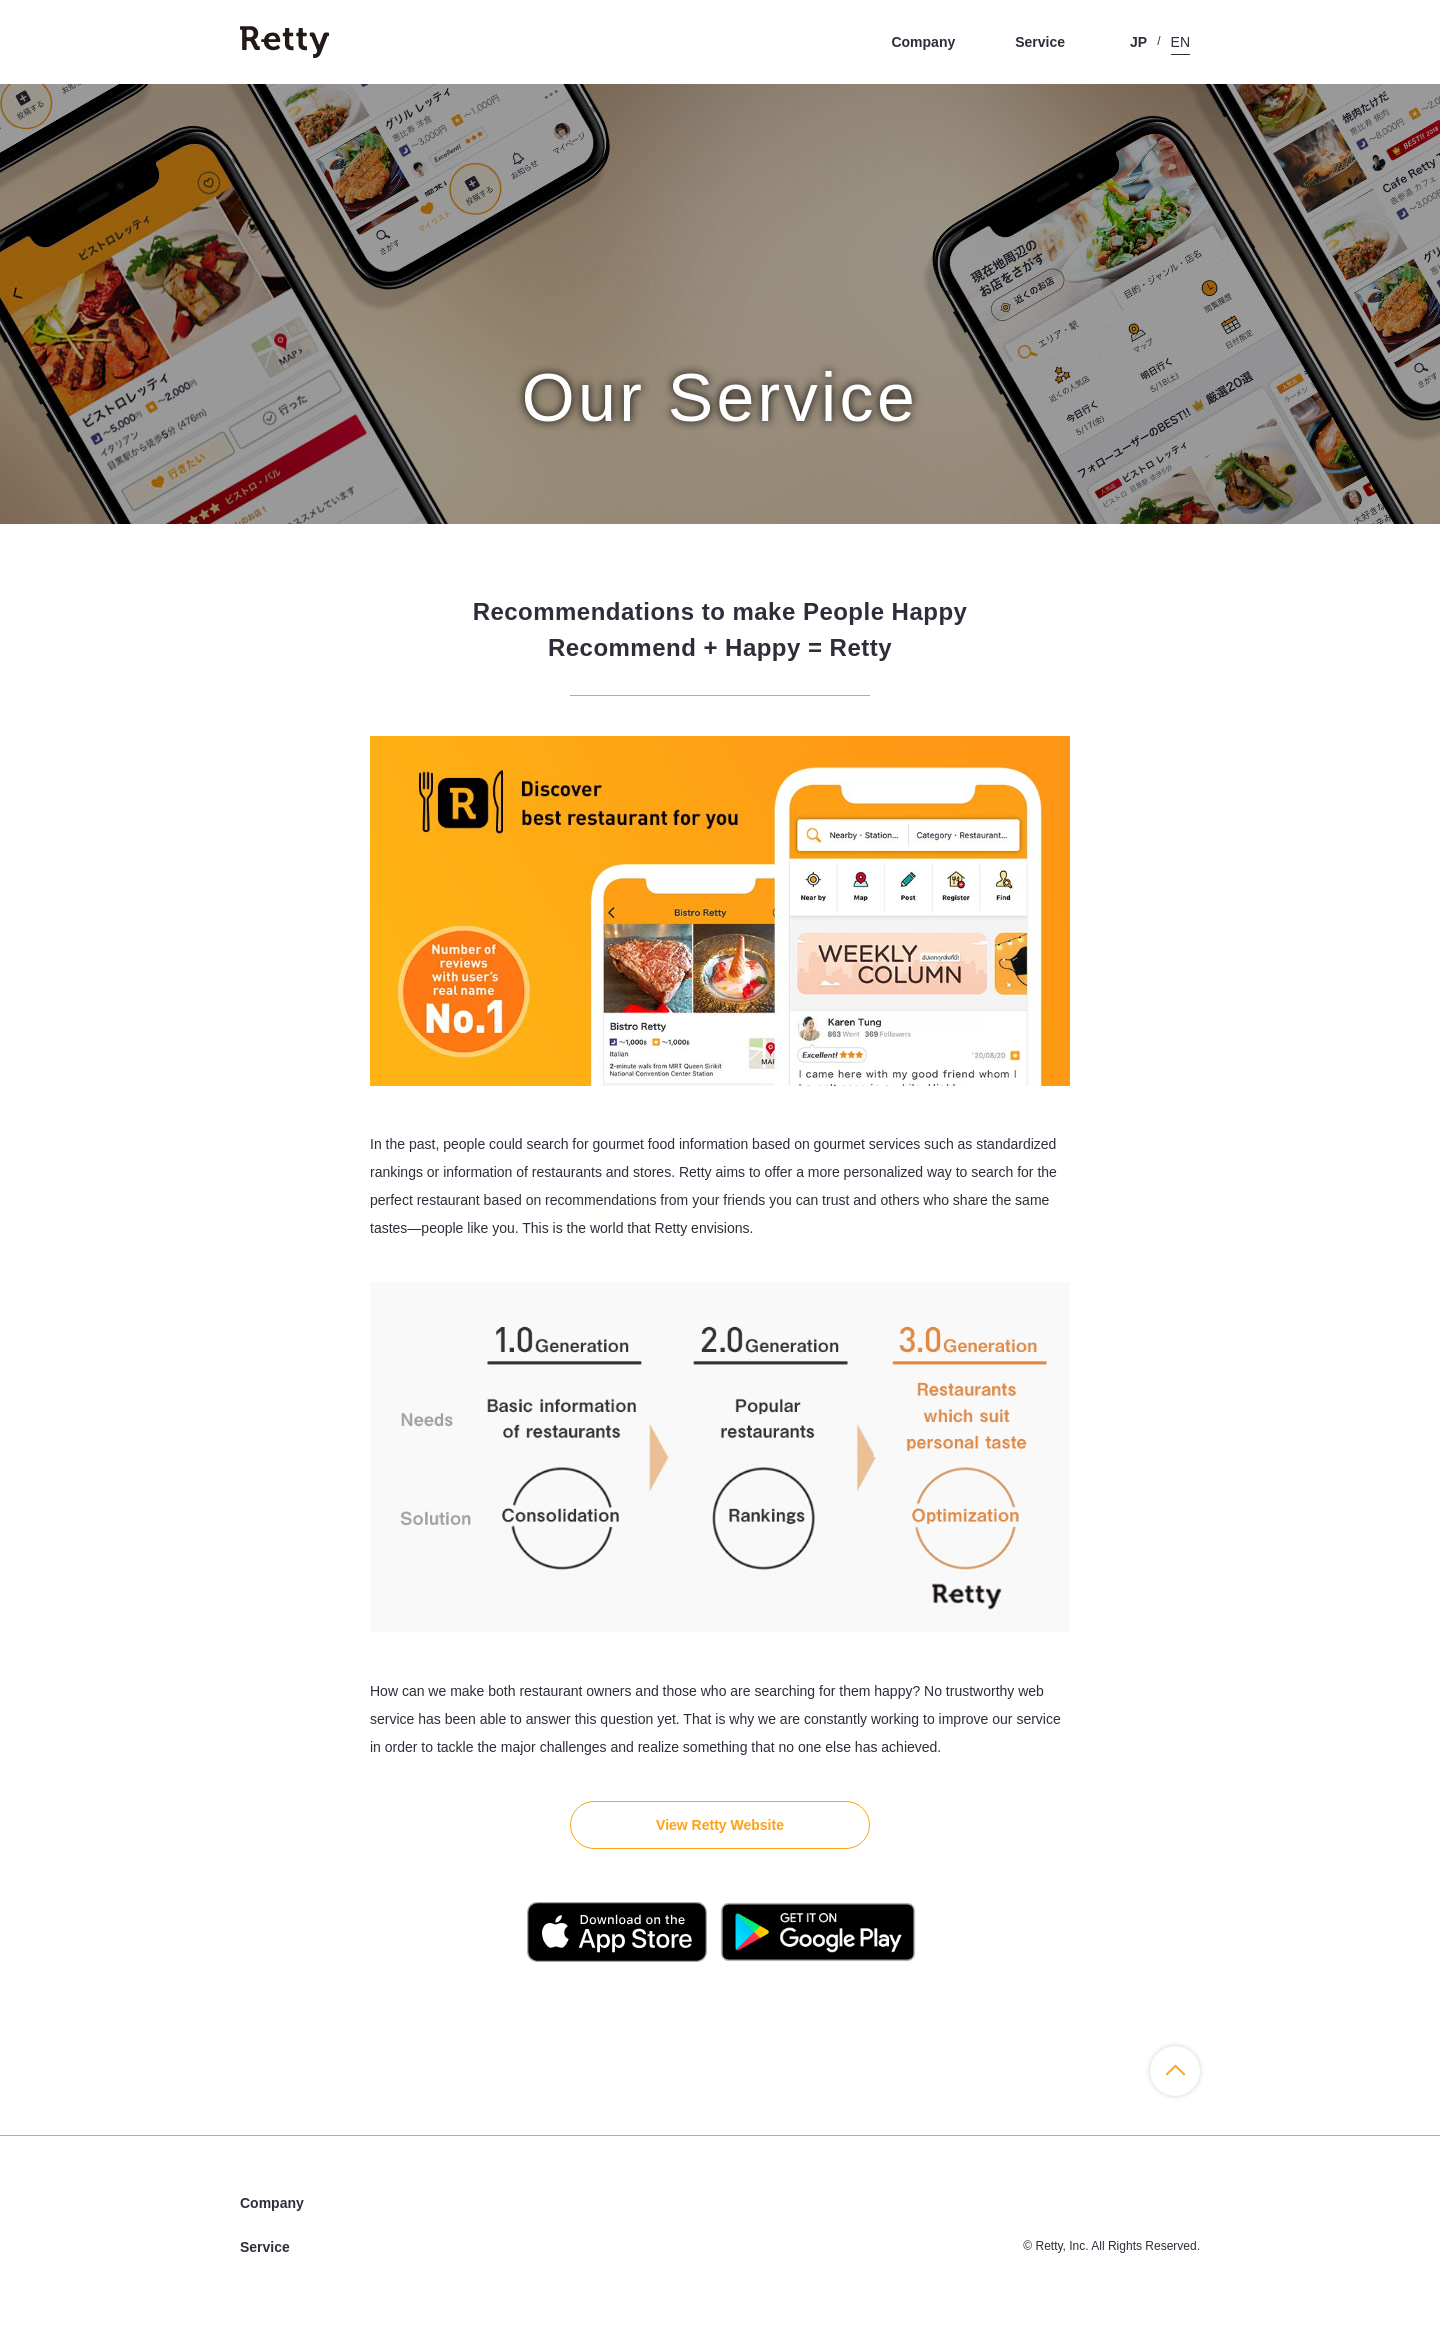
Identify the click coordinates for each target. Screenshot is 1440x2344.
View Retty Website (720, 1825)
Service (1040, 42)
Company (923, 42)
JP (1138, 42)
